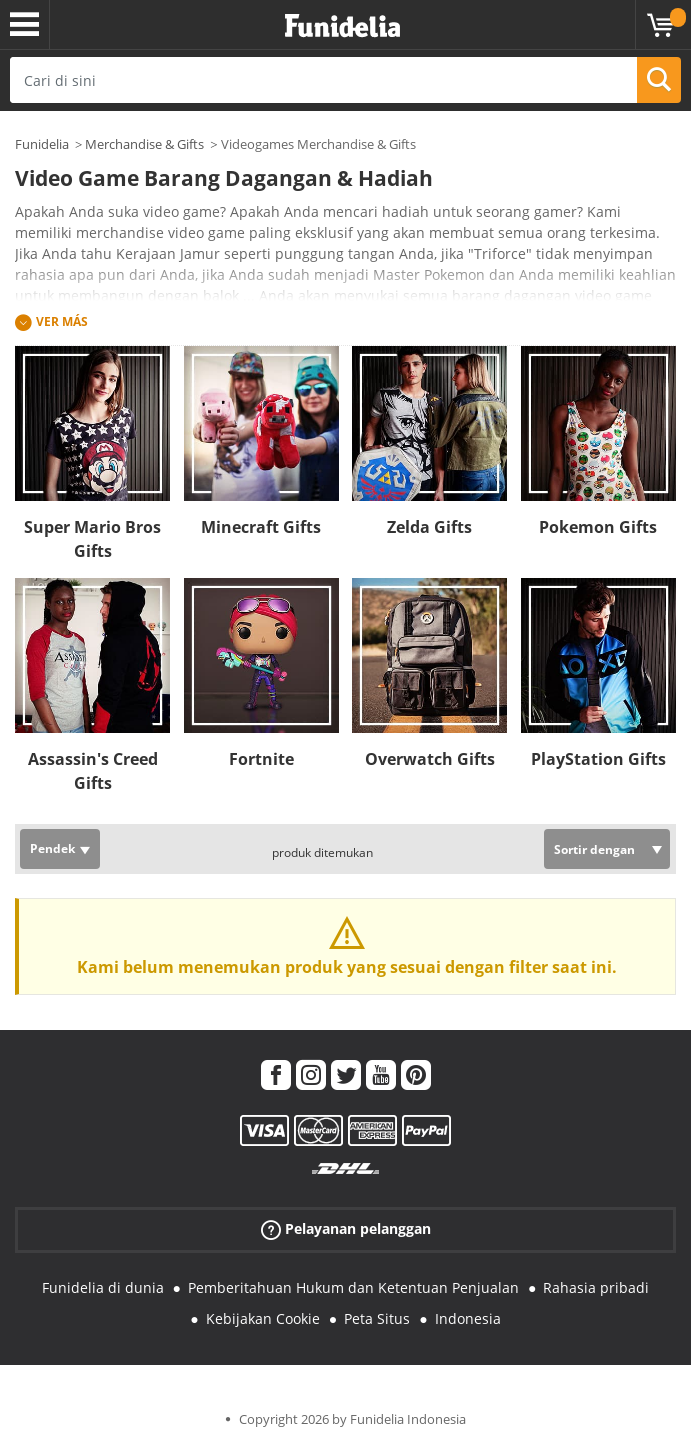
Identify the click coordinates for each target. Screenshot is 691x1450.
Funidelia (42, 144)
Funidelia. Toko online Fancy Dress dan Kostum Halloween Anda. (342, 26)
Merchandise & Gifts (144, 144)
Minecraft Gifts (261, 527)
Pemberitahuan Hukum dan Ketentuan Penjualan (353, 1287)
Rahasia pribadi (596, 1287)
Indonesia (468, 1318)
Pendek (52, 848)
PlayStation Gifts (598, 759)
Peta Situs (377, 1318)
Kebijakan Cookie (263, 1318)
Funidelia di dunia (103, 1287)
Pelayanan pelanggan (346, 1229)
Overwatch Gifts (430, 759)
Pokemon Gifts (598, 527)
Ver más (62, 321)
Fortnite (261, 759)
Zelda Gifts (429, 527)
